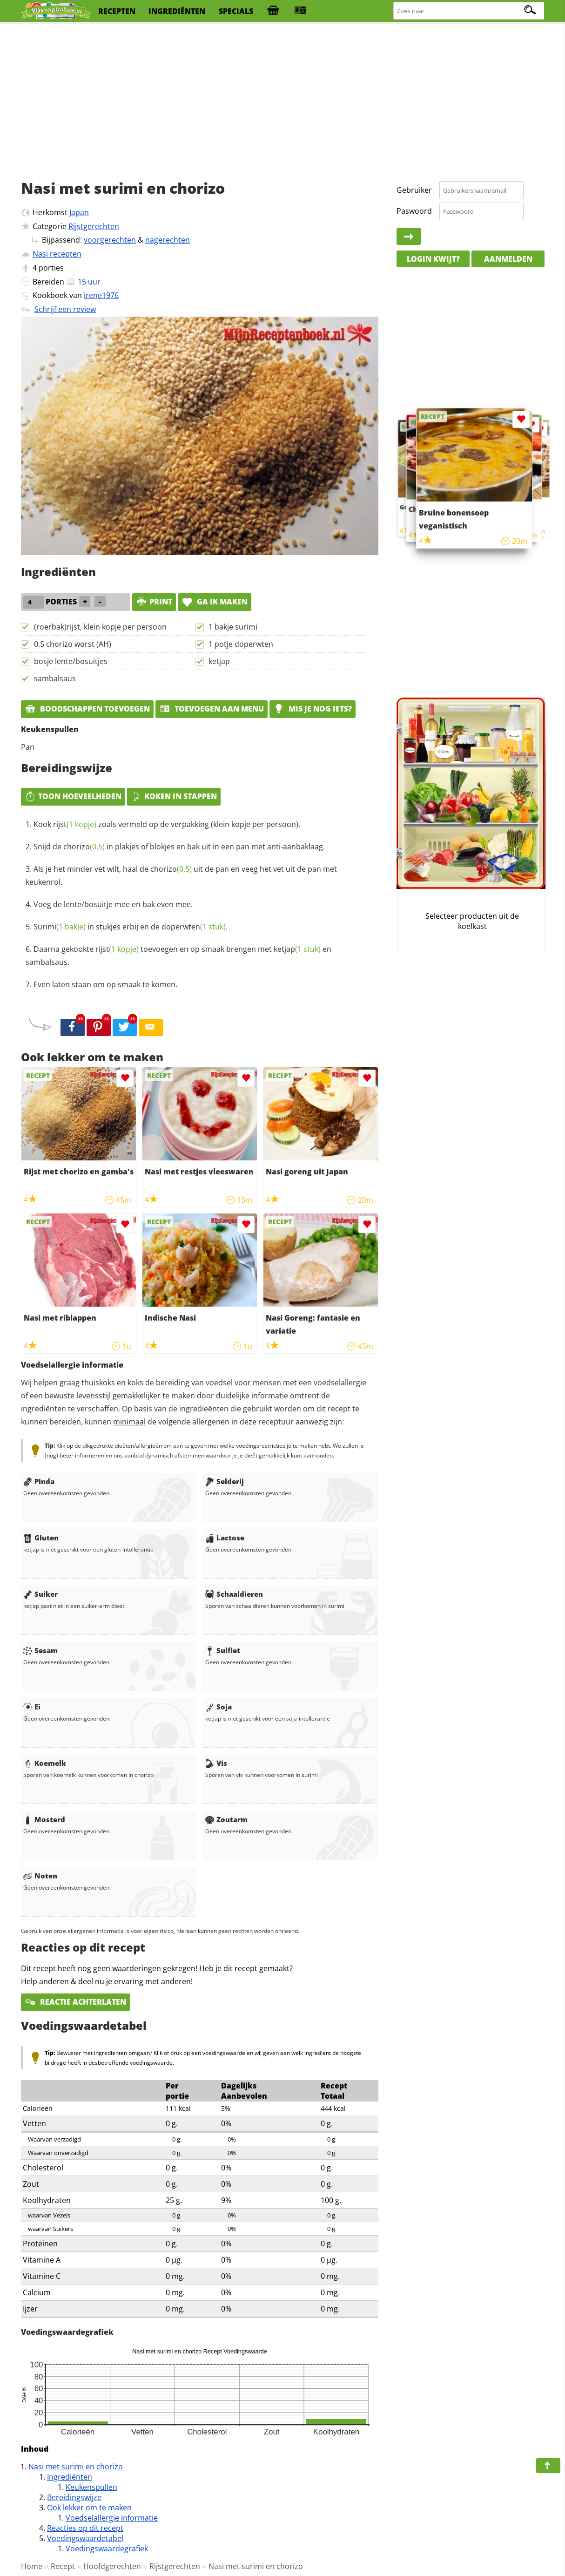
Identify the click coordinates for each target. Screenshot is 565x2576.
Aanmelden (508, 259)
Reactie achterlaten (75, 2002)
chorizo (84, 846)
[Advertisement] (282, 98)
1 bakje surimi (233, 627)
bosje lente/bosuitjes (71, 661)
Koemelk (44, 1763)
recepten (116, 11)
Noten (40, 1875)
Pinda (38, 1481)
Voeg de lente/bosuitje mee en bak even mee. (113, 904)
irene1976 (101, 295)
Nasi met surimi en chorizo (75, 2466)
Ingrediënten (69, 2477)
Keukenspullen (91, 2487)
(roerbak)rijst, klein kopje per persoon (100, 627)
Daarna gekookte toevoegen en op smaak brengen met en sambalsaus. (178, 955)
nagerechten (167, 240)
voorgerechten (110, 240)
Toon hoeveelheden (73, 796)
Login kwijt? (433, 259)
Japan (79, 212)
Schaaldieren (234, 1594)
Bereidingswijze (74, 2497)
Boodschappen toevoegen (87, 709)
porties (51, 268)
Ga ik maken (215, 602)
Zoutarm (226, 1819)
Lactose (224, 1537)
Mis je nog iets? (312, 709)
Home (31, 2566)
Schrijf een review (65, 309)
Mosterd (44, 1819)
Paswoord (414, 211)
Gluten (41, 1537)
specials (236, 11)
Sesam (40, 1650)
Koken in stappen (174, 796)
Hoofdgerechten (112, 2566)
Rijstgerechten (93, 226)
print (154, 602)
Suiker (40, 1594)
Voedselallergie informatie (112, 2518)
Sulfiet (222, 1650)
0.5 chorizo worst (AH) (72, 644)
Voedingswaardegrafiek (107, 2548)
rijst (74, 824)
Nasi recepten (57, 254)
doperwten (193, 927)
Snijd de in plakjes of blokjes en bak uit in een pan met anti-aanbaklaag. (179, 846)
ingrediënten (176, 11)
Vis (216, 1763)
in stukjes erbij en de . (131, 927)
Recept (63, 2566)
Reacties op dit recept (85, 2528)
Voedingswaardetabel (85, 2538)
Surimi (60, 927)
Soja (218, 1706)
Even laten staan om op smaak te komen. (105, 984)
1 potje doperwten (241, 644)
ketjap (219, 661)
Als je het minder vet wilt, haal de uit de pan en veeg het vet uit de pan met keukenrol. (181, 875)
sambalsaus (55, 678)
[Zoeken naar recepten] (469, 11)
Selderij (224, 1481)
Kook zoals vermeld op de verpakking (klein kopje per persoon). (167, 824)
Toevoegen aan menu (211, 709)
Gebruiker (414, 190)
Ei (31, 1706)
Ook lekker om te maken (89, 2507)
